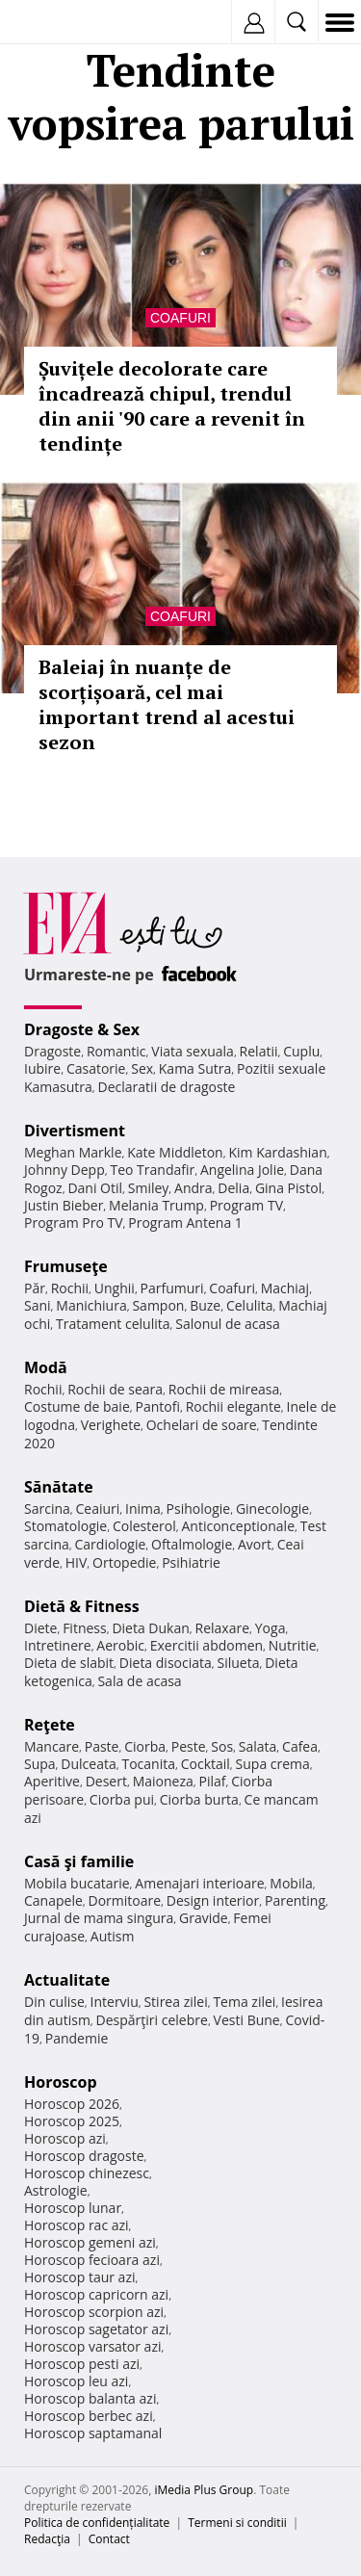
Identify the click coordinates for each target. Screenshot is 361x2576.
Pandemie (77, 2038)
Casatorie (96, 1068)
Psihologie (199, 1508)
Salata (258, 1746)
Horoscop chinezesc (86, 2173)
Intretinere (57, 1645)
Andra (193, 1188)
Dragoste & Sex (82, 1029)
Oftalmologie (191, 1544)
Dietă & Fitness (82, 1606)
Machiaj (285, 1288)
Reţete (49, 1724)
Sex (142, 1068)
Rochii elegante (233, 1406)
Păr (34, 1288)
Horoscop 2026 (71, 2104)
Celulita (249, 1305)
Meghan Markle (73, 1152)
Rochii (70, 1288)
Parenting (295, 1900)
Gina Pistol (288, 1188)
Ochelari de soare (201, 1425)
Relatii (259, 1051)
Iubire (42, 1068)
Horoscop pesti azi (82, 2364)
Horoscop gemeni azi (90, 2242)
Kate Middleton (175, 1152)
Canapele (53, 1900)
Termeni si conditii (237, 2522)
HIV (76, 1562)
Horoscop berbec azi (88, 2416)
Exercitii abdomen (206, 1645)
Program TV (246, 1205)
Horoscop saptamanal (93, 2433)
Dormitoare (125, 1900)
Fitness (85, 1628)
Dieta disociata (165, 1662)
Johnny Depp (64, 1169)
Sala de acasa (139, 1681)
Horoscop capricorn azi (96, 2294)
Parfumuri (172, 1288)
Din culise (54, 2001)
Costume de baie (77, 1406)
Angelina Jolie (242, 1169)
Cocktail (205, 1764)
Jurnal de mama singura (98, 1918)
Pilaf (211, 1781)
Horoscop (60, 2082)
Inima (143, 1508)
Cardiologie (110, 1544)
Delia (233, 1188)
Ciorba (145, 1746)
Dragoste (52, 1051)
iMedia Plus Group (203, 2490)
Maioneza (163, 1781)
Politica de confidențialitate (96, 2522)
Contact (109, 2539)
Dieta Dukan (150, 1628)
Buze (205, 1305)
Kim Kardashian (277, 1152)
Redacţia (47, 2539)
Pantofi (157, 1406)
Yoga (270, 1628)
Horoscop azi (65, 2138)
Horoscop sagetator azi (96, 2329)
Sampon (158, 1305)
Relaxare (222, 1628)
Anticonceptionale (238, 1526)
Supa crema (273, 1764)
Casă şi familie (79, 1861)
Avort (254, 1544)
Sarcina (47, 1508)
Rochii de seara (115, 1389)
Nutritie (293, 1645)
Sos (222, 1746)
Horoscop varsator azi (92, 2346)
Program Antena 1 (185, 1222)
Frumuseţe (66, 1266)
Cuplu (301, 1051)
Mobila (291, 1883)
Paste (102, 1746)
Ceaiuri (98, 1508)
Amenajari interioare (199, 1883)
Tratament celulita (113, 1323)
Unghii (114, 1288)
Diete (40, 1628)
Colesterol (144, 1526)
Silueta (239, 1662)
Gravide (203, 1918)
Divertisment (74, 1130)
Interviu (114, 2001)
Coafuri (180, 317)
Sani (37, 1305)
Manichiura (91, 1305)
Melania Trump (156, 1205)
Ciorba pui (122, 1799)
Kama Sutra (195, 1068)
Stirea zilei (175, 2001)
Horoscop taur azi (79, 2277)
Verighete (111, 1425)
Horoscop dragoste (84, 2156)
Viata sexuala (192, 1051)
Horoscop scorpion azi (94, 2312)
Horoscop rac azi (76, 2225)
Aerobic (120, 1645)
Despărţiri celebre (152, 2020)
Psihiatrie (191, 1562)
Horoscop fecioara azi (92, 2260)
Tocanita (148, 1764)
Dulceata (88, 1764)
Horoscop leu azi (76, 2381)
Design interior (213, 1900)
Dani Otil (94, 1188)
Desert (106, 1781)
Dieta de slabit (69, 1662)
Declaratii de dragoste (167, 1087)
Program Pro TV (73, 1222)
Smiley (148, 1188)
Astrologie (56, 2190)
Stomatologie (65, 1526)
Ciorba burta (199, 1799)
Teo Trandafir (152, 1169)
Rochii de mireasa (223, 1389)
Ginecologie (272, 1508)
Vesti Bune (247, 2020)
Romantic (116, 1051)
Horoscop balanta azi (90, 2398)
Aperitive (52, 1781)
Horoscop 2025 (71, 2121)
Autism (112, 1936)
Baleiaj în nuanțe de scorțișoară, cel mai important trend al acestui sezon (167, 704)
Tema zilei (244, 2001)
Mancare (51, 1746)
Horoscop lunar (72, 2208)
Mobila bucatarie (77, 1883)
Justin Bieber (63, 1205)
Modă (45, 1367)
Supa (40, 1764)
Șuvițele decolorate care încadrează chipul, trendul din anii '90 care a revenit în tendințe (172, 405)
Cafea (300, 1746)
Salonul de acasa (227, 1323)
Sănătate (58, 1486)
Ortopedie (124, 1562)
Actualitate (67, 1980)
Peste (188, 1746)
